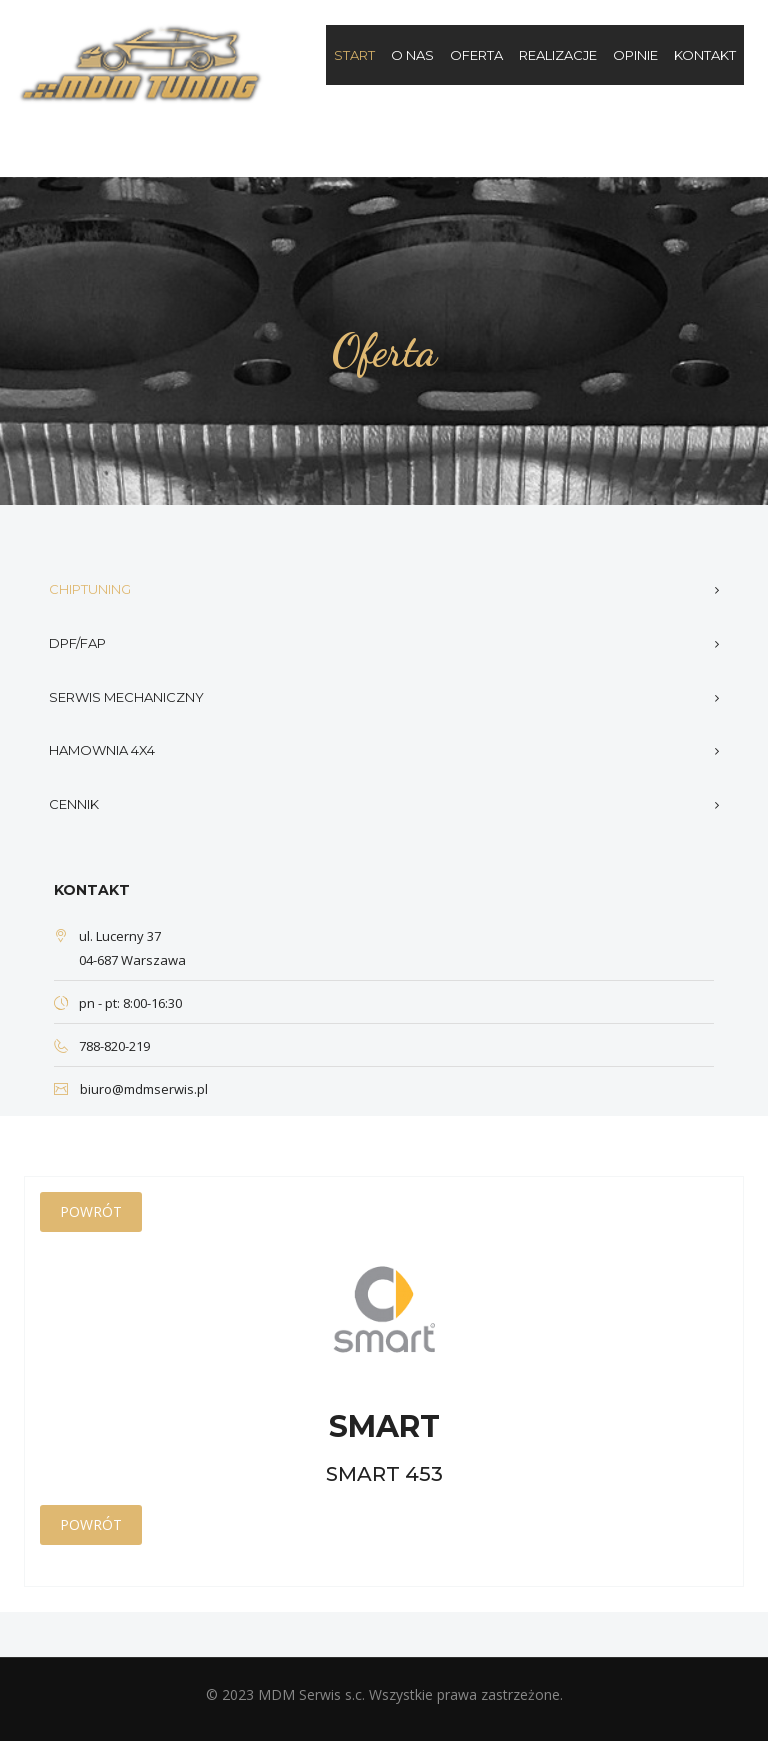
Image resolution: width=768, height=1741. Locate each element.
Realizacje (558, 55)
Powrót (91, 1211)
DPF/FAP (77, 643)
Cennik (74, 804)
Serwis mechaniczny (126, 697)
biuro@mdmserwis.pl (144, 1089)
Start (354, 55)
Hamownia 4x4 (102, 750)
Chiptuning (90, 589)
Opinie (635, 55)
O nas (412, 55)
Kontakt (705, 55)
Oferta (476, 55)
